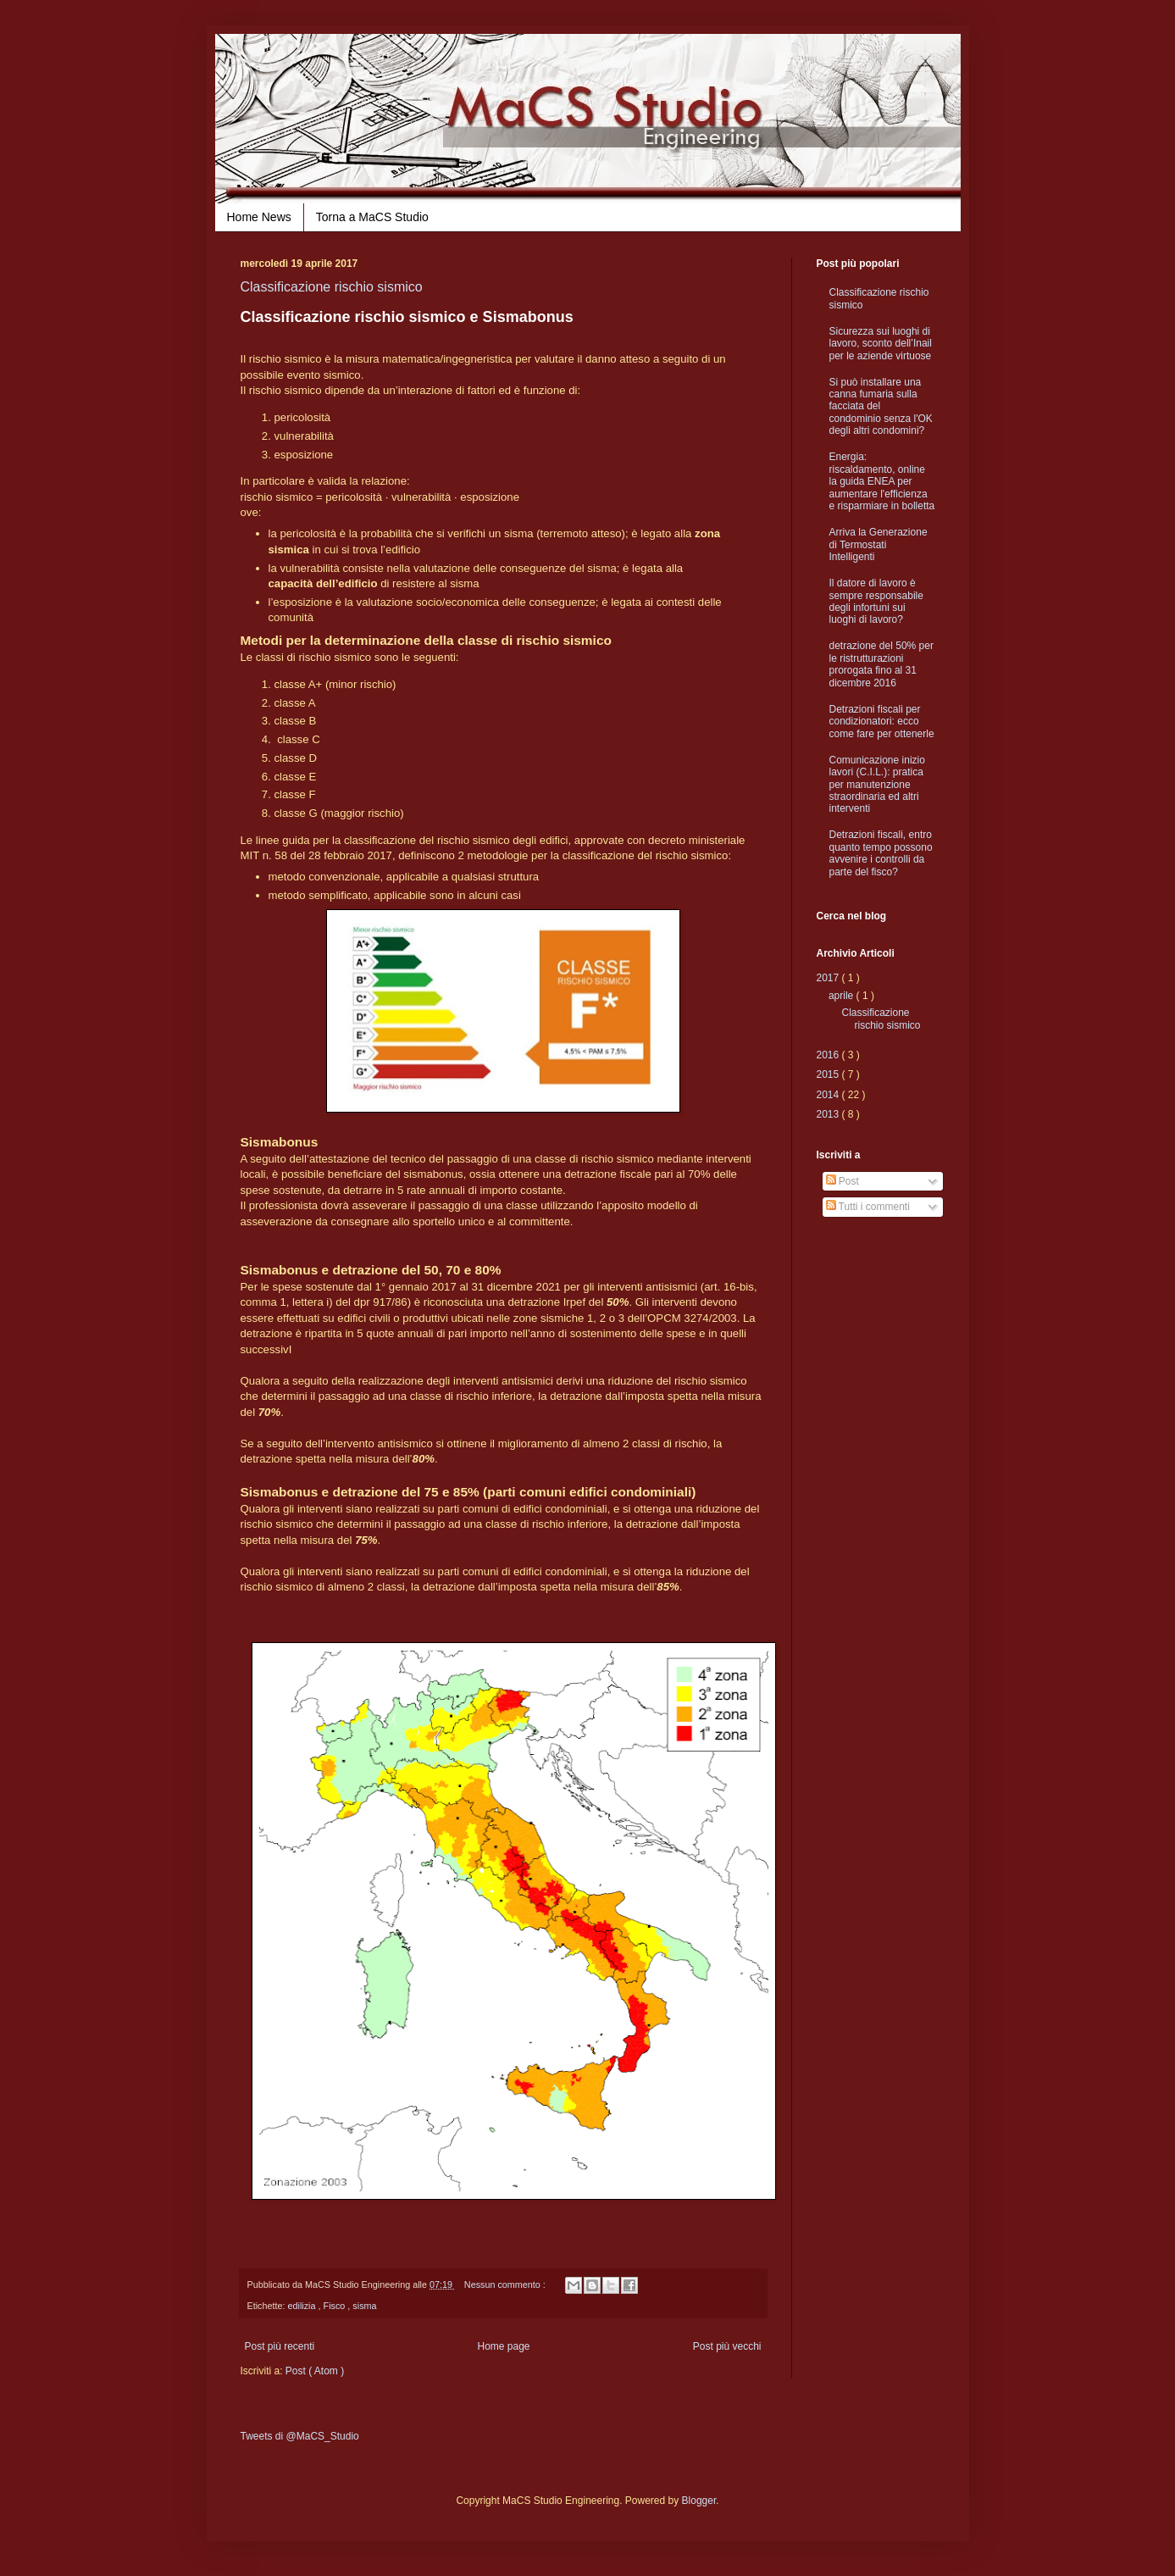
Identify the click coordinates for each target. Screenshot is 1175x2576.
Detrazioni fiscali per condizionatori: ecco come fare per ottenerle (881, 721)
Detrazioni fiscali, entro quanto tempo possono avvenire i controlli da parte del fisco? (881, 853)
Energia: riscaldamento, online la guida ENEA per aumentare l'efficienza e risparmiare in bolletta (882, 481)
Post (842, 1181)
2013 (829, 1114)
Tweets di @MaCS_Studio (300, 2436)
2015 (829, 1074)
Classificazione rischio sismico (332, 287)
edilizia (303, 2306)
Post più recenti (280, 2346)
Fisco (336, 2306)
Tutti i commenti (868, 1207)
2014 (829, 1095)
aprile (842, 996)
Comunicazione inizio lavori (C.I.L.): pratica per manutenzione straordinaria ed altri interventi (877, 784)
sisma (364, 2306)
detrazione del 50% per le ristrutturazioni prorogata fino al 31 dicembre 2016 (881, 664)
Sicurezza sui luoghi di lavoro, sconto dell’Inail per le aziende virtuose (880, 343)
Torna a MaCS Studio (372, 217)
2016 (829, 1055)
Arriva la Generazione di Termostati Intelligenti (878, 544)
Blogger (699, 2501)
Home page (503, 2346)
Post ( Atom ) (314, 2371)
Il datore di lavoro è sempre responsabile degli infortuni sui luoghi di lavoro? (876, 601)
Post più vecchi (727, 2346)
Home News (259, 217)
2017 (829, 978)
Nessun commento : (506, 2284)
